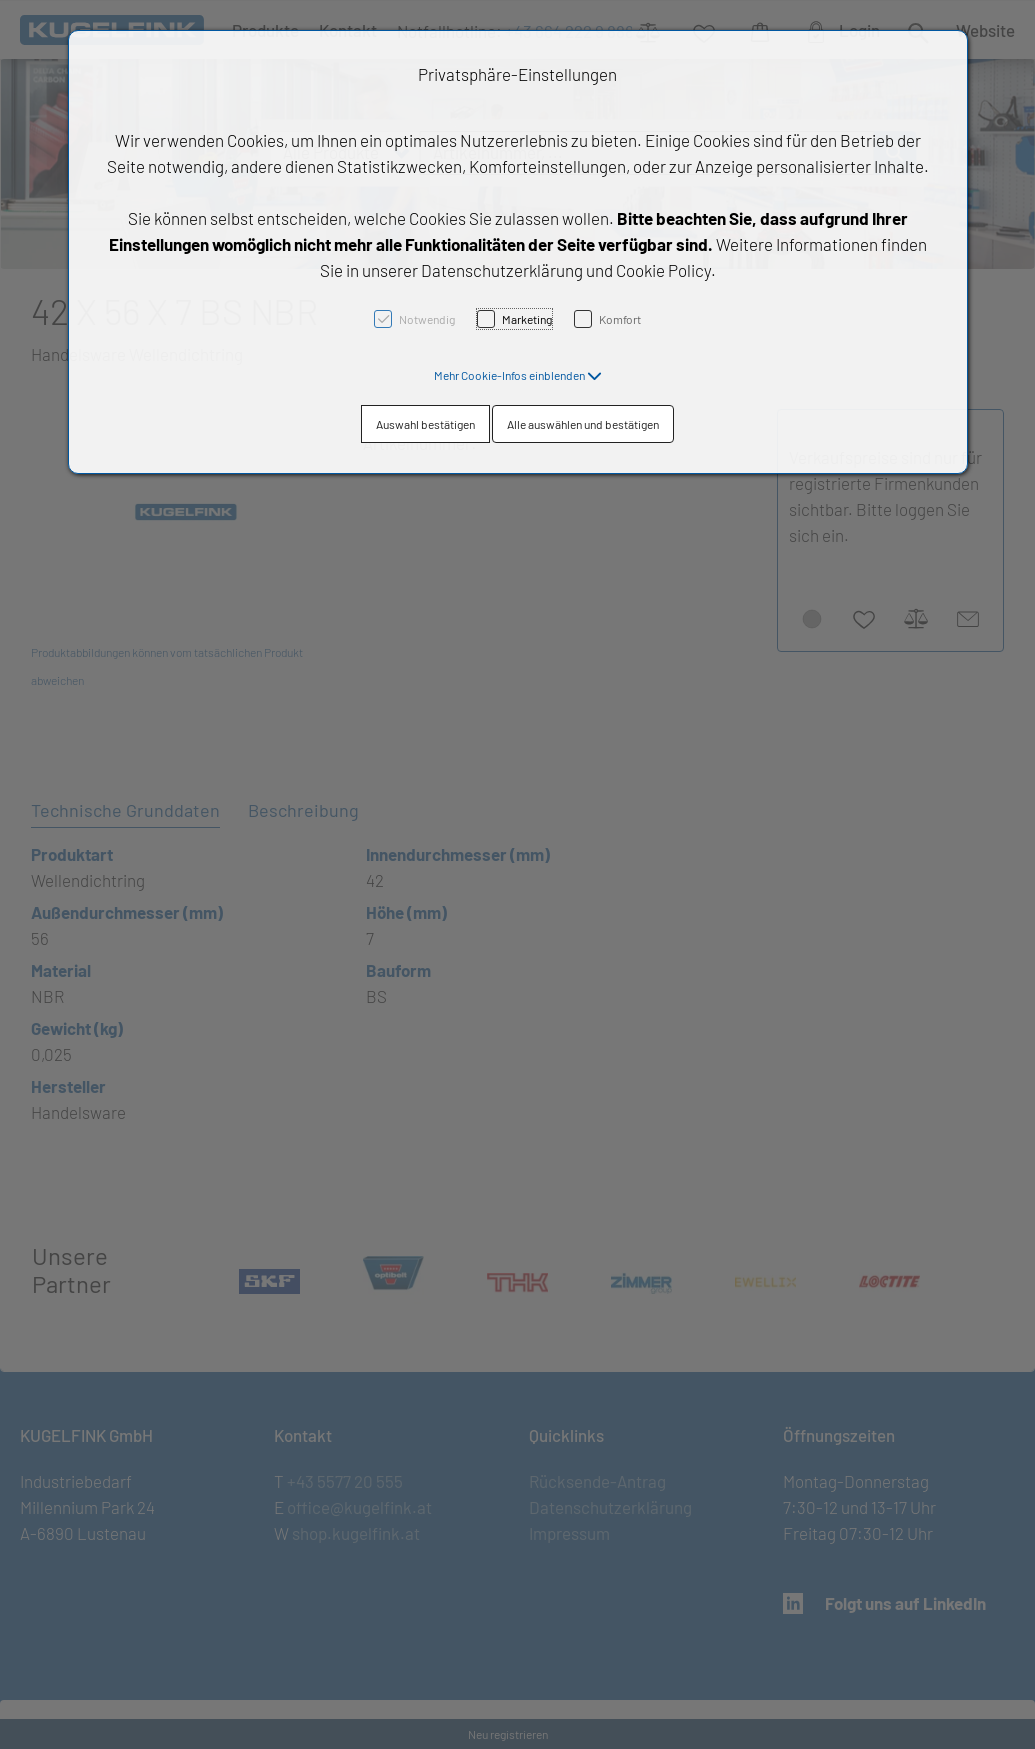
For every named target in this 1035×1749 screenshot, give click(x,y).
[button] (518, 375)
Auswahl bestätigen (425, 424)
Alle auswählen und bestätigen (583, 424)
